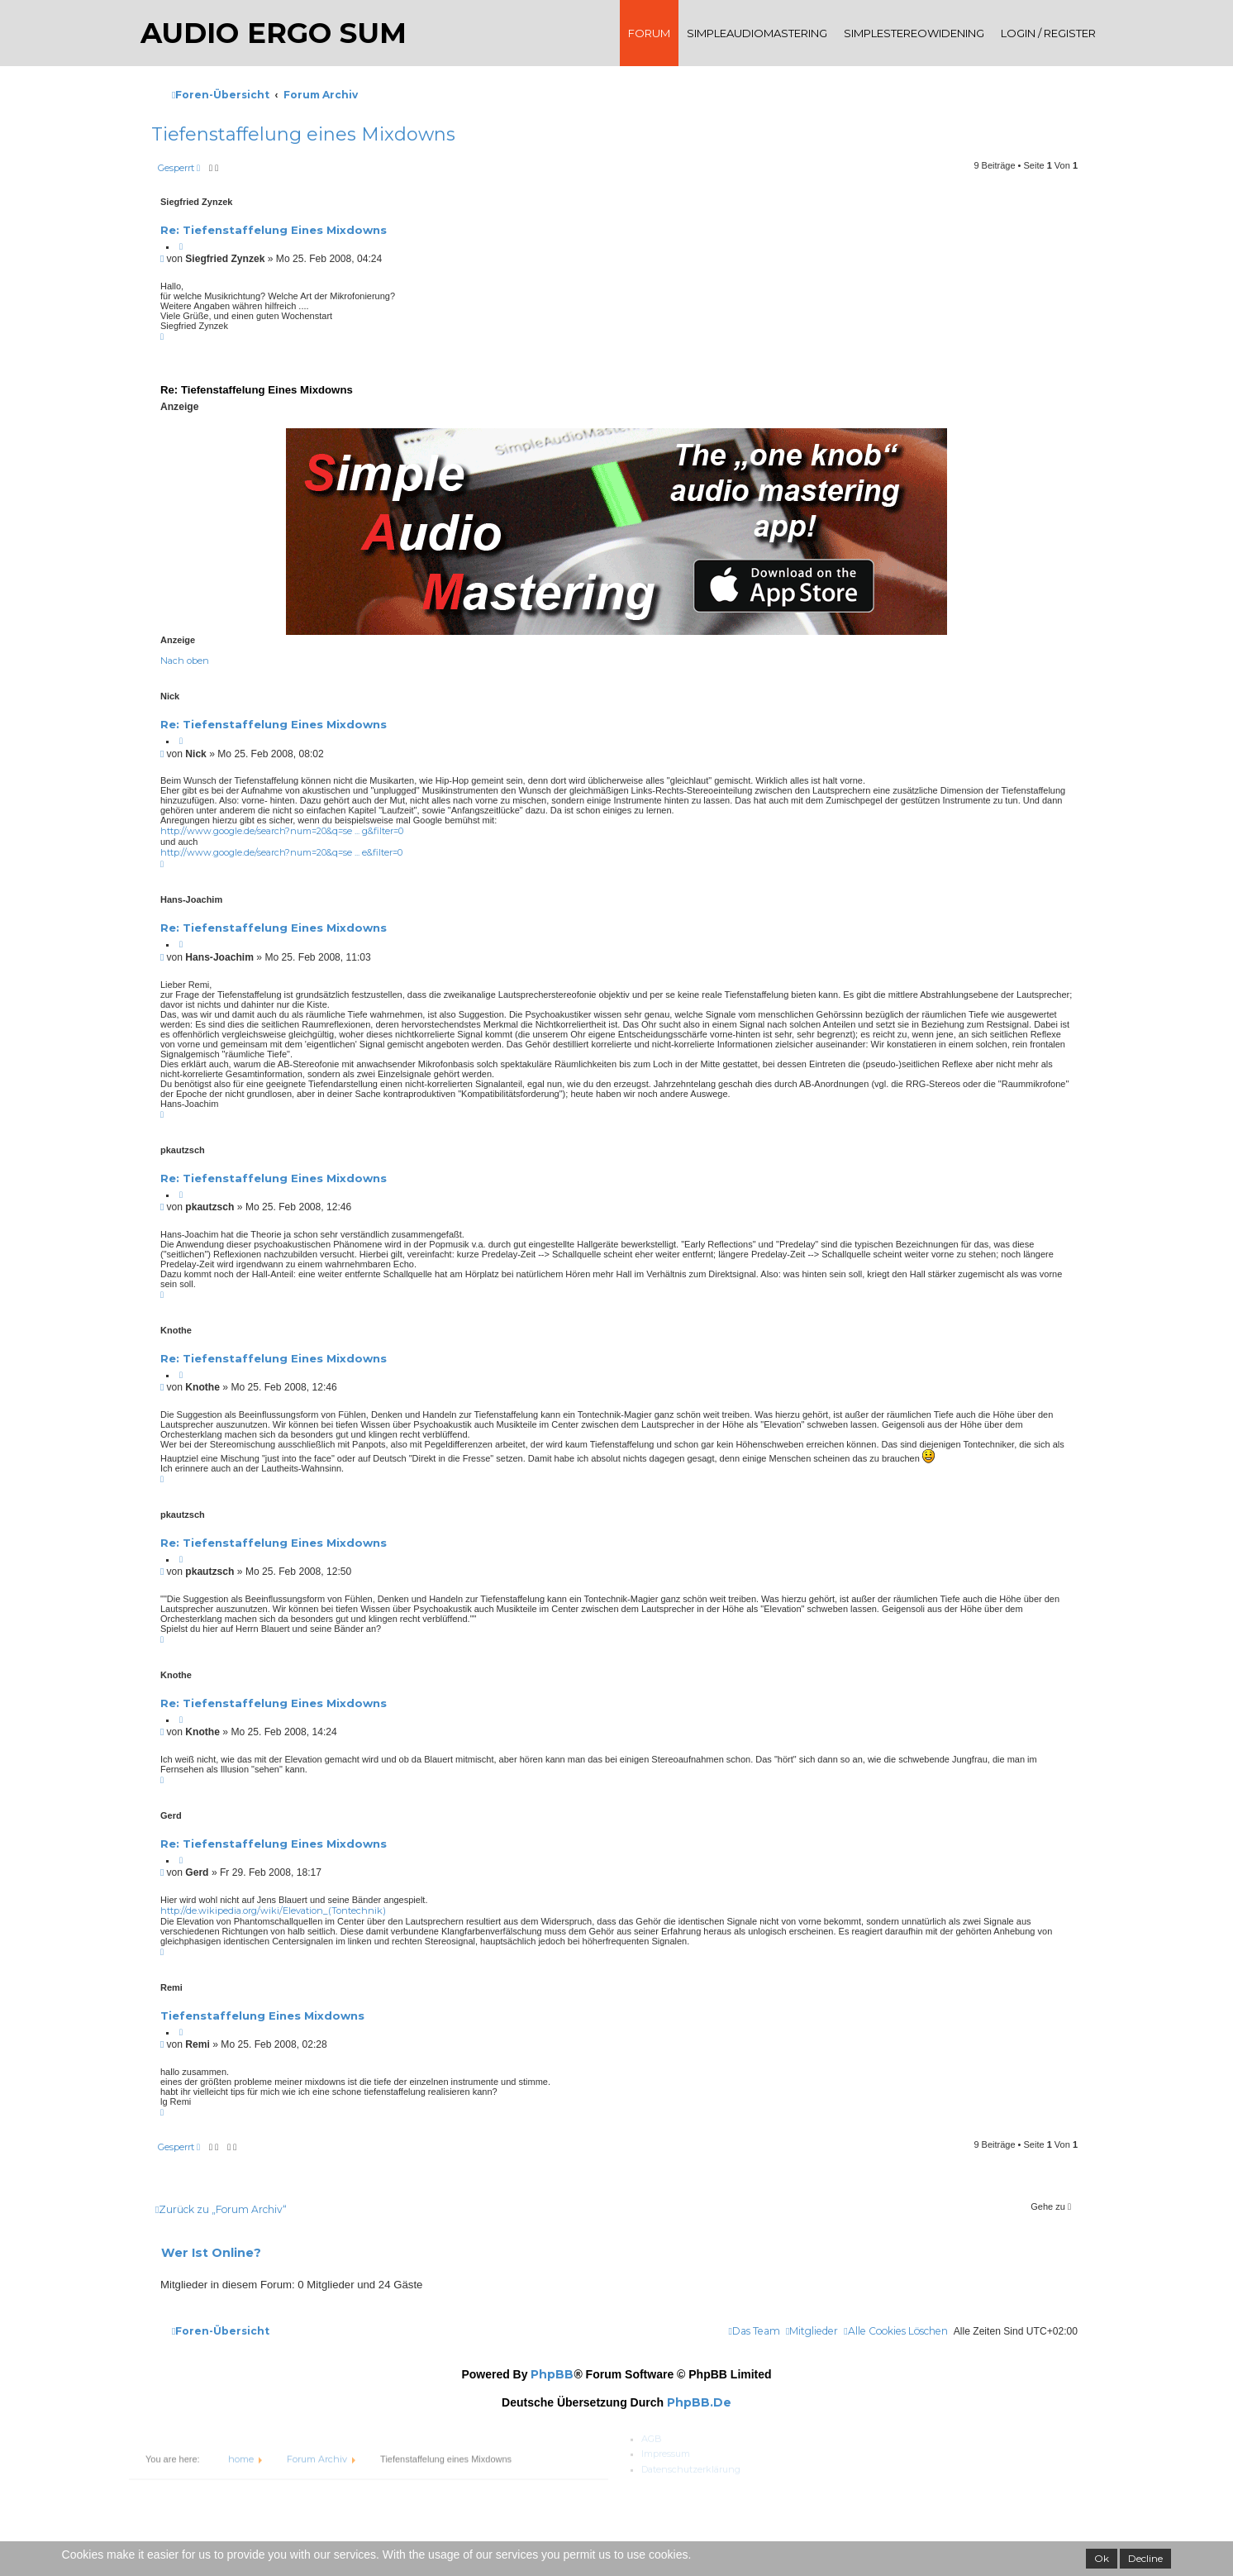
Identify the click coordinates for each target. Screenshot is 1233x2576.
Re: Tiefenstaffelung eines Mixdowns (273, 229)
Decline (1145, 2558)
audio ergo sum (277, 32)
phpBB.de (699, 2402)
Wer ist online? (211, 2252)
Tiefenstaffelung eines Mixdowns (262, 2015)
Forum (649, 33)
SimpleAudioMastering (757, 33)
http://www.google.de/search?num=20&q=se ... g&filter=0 (281, 831)
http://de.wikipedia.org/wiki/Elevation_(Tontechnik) (273, 1910)
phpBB (552, 2374)
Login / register (1048, 33)
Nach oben (184, 660)
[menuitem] (895, 2331)
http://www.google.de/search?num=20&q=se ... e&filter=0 (281, 852)
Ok (1101, 2558)
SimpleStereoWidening (914, 33)
